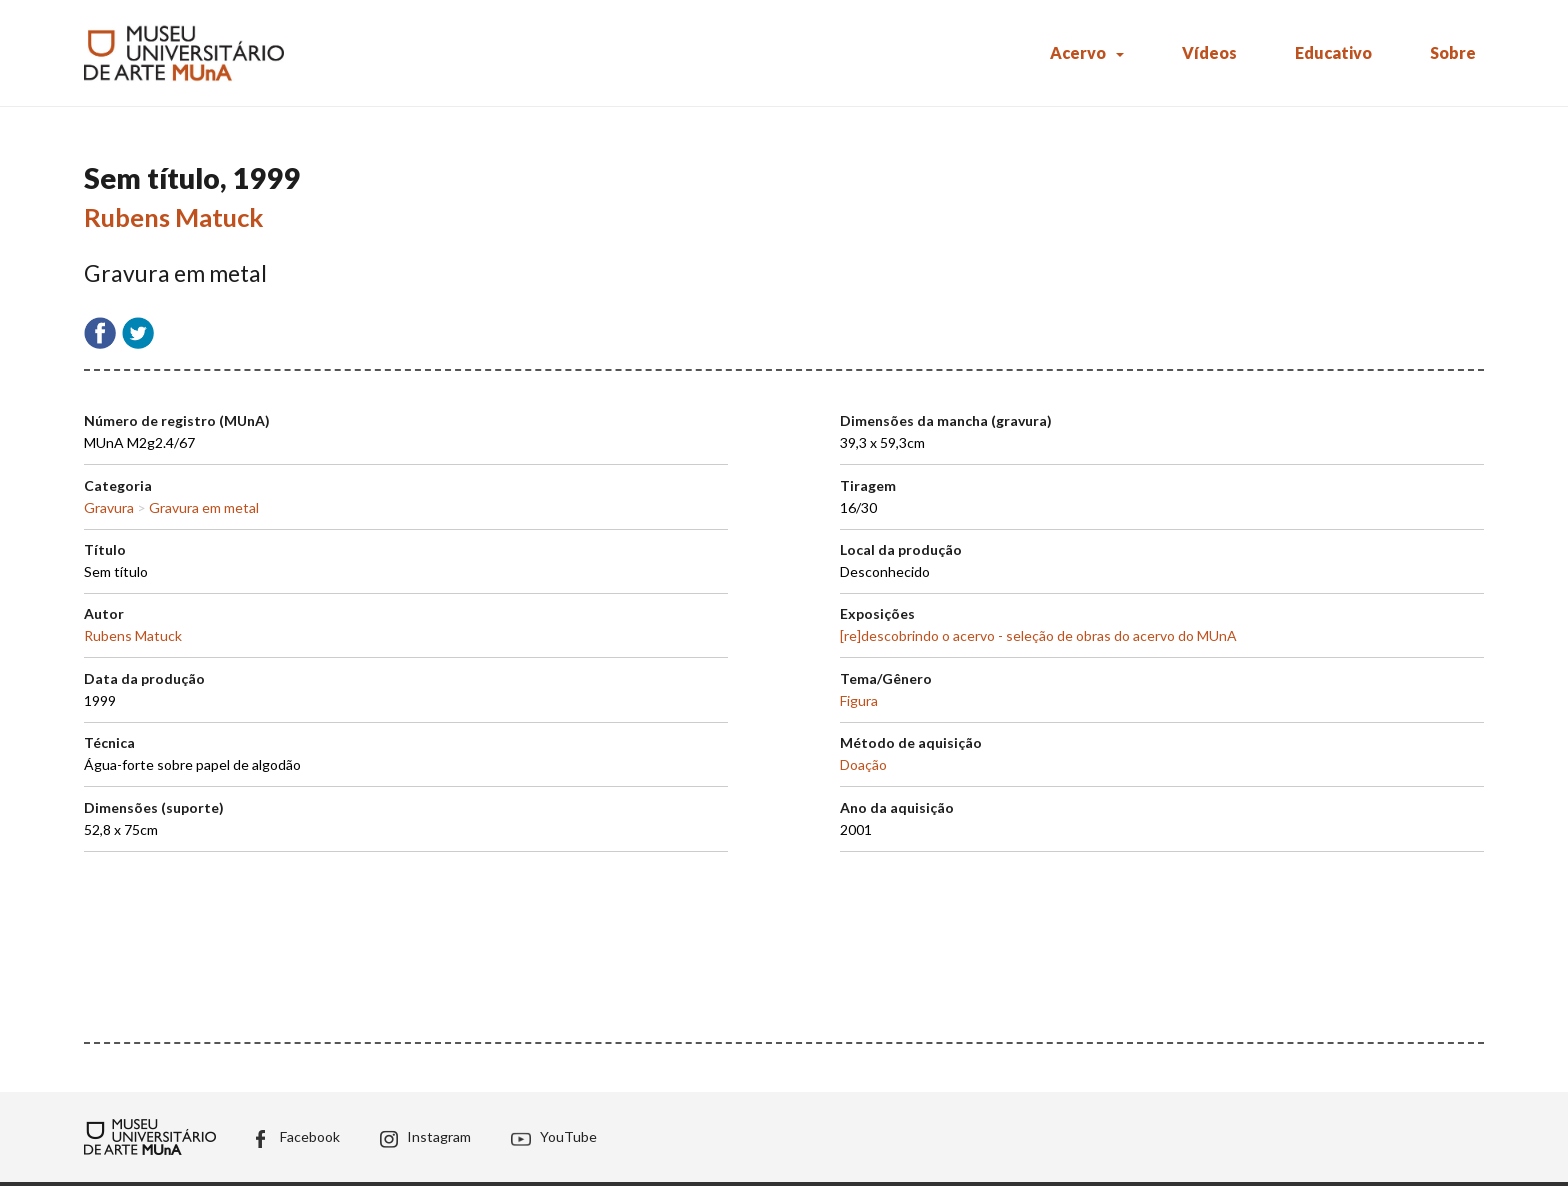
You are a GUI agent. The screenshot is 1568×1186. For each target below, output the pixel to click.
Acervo (1078, 52)
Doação (863, 764)
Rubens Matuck (174, 217)
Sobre (1453, 52)
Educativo (1333, 52)
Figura (859, 700)
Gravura (109, 507)
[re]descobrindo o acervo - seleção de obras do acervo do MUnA (1038, 635)
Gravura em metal (204, 507)
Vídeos (1209, 52)
